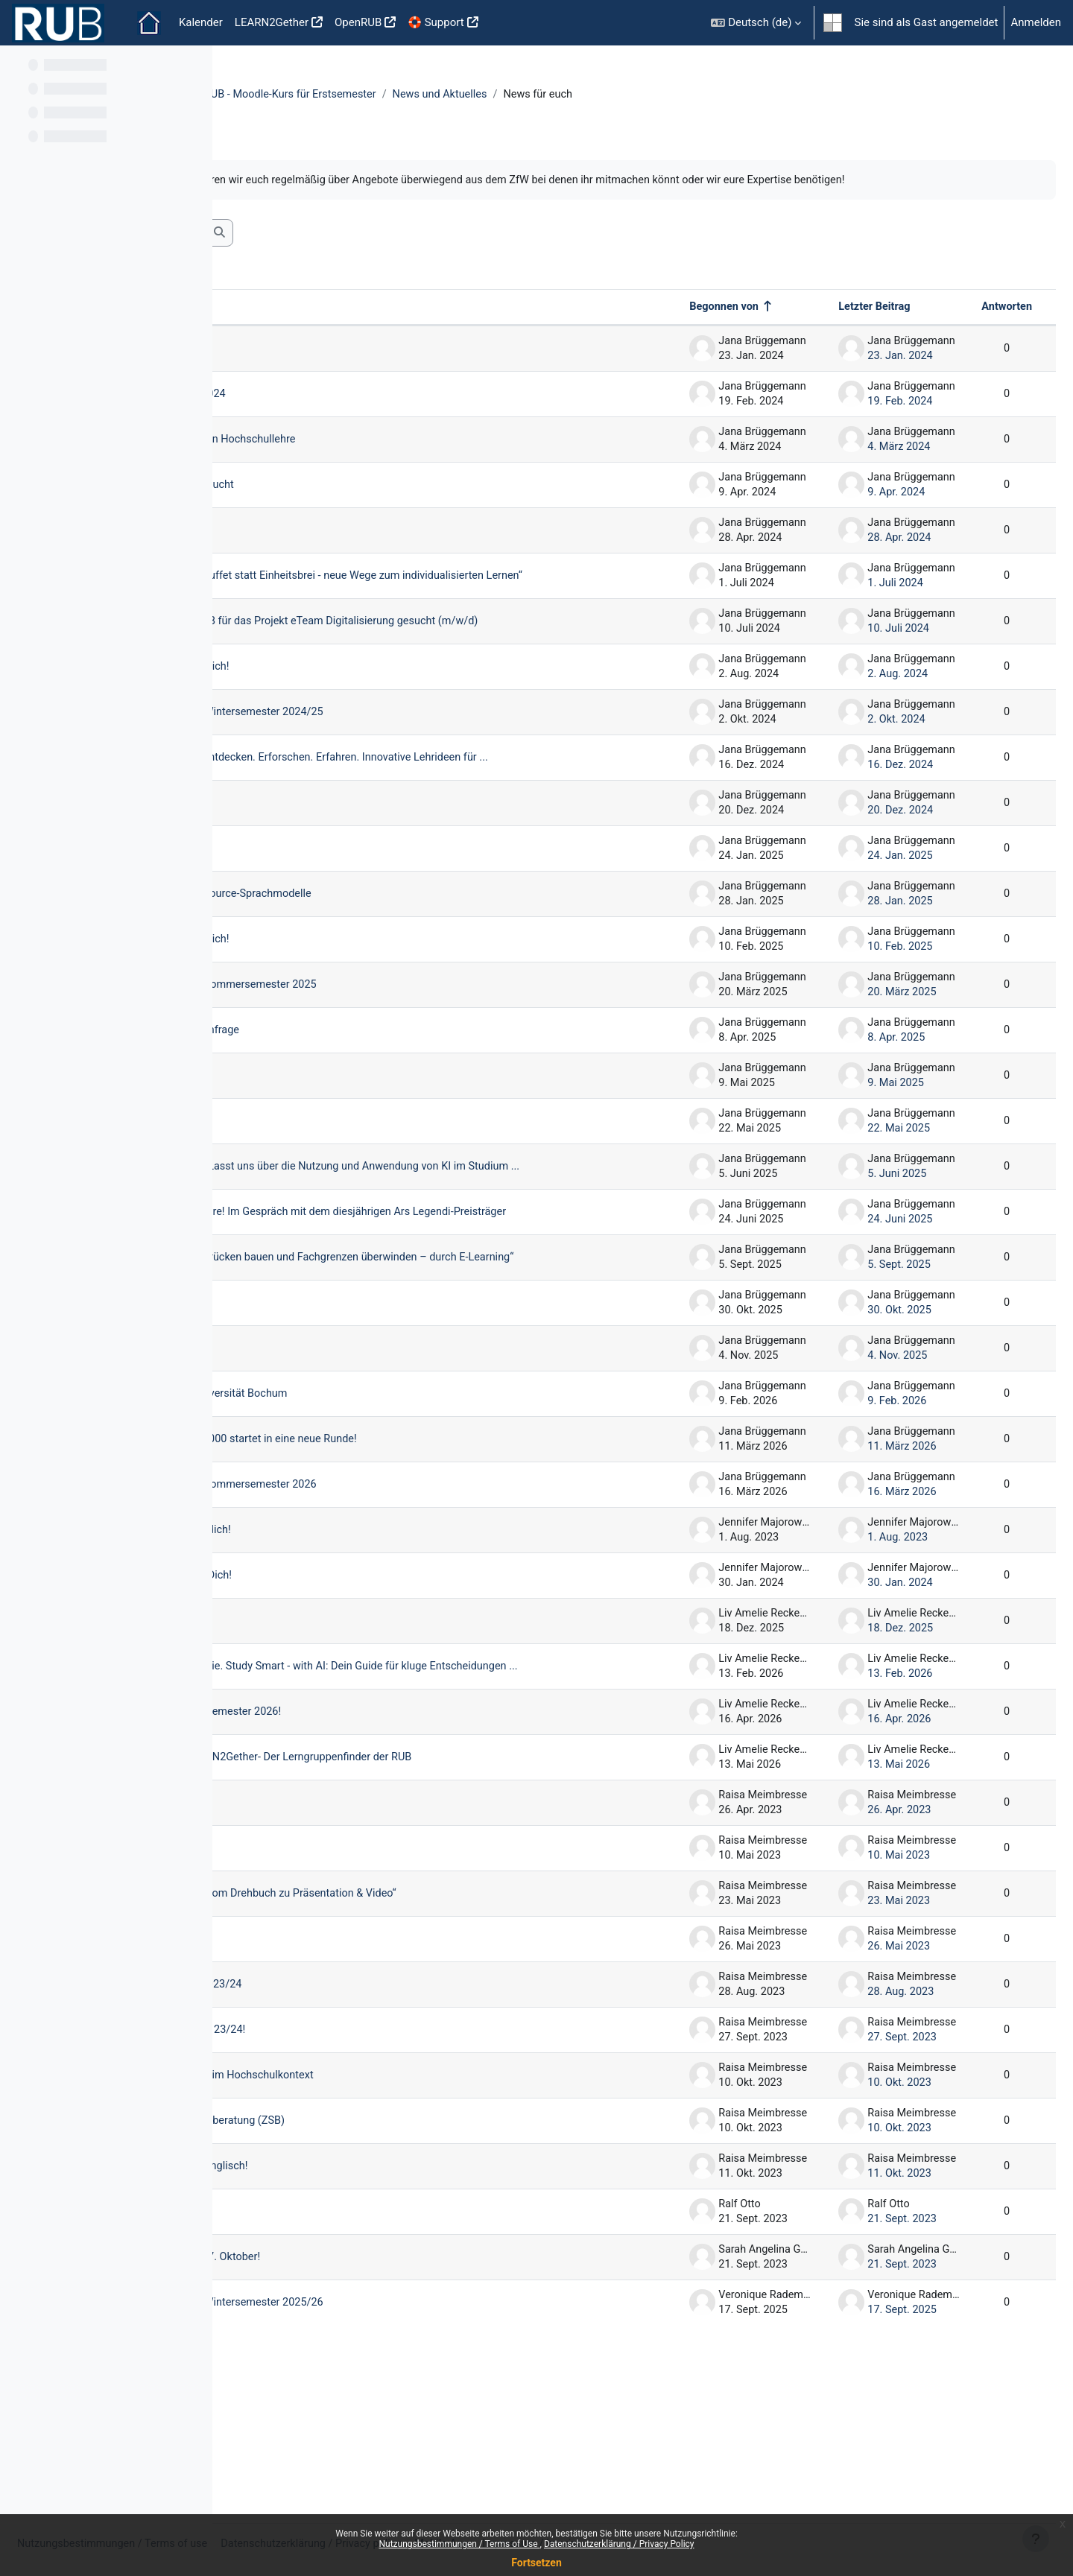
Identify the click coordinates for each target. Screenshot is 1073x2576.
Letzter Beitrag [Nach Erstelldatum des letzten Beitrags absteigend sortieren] (838, 324)
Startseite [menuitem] (149, 23)
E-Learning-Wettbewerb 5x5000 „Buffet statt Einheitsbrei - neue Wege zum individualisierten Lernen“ (442, 601)
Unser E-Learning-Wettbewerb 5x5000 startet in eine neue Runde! (431, 1533)
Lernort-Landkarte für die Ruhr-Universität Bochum (396, 1487)
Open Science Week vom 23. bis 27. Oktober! (382, 2389)
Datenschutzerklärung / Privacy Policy (619, 2544)
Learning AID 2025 (317, 904)
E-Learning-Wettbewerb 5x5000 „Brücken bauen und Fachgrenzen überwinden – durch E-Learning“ (433, 1345)
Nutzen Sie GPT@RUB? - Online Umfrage (371, 1086)
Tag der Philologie (315, 2071)
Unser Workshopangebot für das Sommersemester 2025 (411, 1040)
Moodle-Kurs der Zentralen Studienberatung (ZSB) (394, 2252)
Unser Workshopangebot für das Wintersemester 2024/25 (414, 755)
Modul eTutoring (311, 366)
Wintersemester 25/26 (326, 1396)
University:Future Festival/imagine (357, 1131)
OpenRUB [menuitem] (358, 22)
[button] (756, 22)
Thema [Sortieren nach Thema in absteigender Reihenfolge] (276, 324)
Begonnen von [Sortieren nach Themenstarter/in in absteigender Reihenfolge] (688, 324)
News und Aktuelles (670, 94)
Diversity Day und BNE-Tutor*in (347, 548)
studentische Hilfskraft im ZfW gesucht (368, 503)
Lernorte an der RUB (321, 1922)
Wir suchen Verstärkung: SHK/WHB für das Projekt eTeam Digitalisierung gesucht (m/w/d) (414, 659)
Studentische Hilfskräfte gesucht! (353, 1177)
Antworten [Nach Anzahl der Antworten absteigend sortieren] (970, 324)
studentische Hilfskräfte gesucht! (353, 1442)
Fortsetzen (536, 2563)
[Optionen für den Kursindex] (193, 67)
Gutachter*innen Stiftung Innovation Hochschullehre (400, 457)
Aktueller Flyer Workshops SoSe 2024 (364, 412)
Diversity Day (303, 1967)
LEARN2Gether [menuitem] (271, 22)
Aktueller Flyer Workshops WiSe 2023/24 (372, 2116)
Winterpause (302, 859)
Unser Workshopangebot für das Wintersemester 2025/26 (414, 2434)
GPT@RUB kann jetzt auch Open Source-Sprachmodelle (408, 950)
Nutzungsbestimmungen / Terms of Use (459, 2544)
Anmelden (1035, 22)
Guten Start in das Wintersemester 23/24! (374, 2162)
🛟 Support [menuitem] (435, 22)
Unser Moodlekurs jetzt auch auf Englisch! (375, 2298)
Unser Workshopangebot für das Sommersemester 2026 (411, 1578)
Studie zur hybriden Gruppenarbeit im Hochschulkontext (409, 2207)
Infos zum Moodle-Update (335, 2343)
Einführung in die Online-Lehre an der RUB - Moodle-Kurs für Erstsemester (422, 94)
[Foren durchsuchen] (347, 251)
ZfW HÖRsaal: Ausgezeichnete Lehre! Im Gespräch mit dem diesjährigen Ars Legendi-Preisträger (418, 1287)
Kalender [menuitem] (201, 22)
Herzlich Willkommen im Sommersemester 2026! (392, 1818)
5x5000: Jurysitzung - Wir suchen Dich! (367, 1669)
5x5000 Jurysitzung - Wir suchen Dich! (365, 710)
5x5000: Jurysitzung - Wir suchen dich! (366, 1624)
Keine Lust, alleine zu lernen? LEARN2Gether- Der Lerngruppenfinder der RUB (448, 1871)
